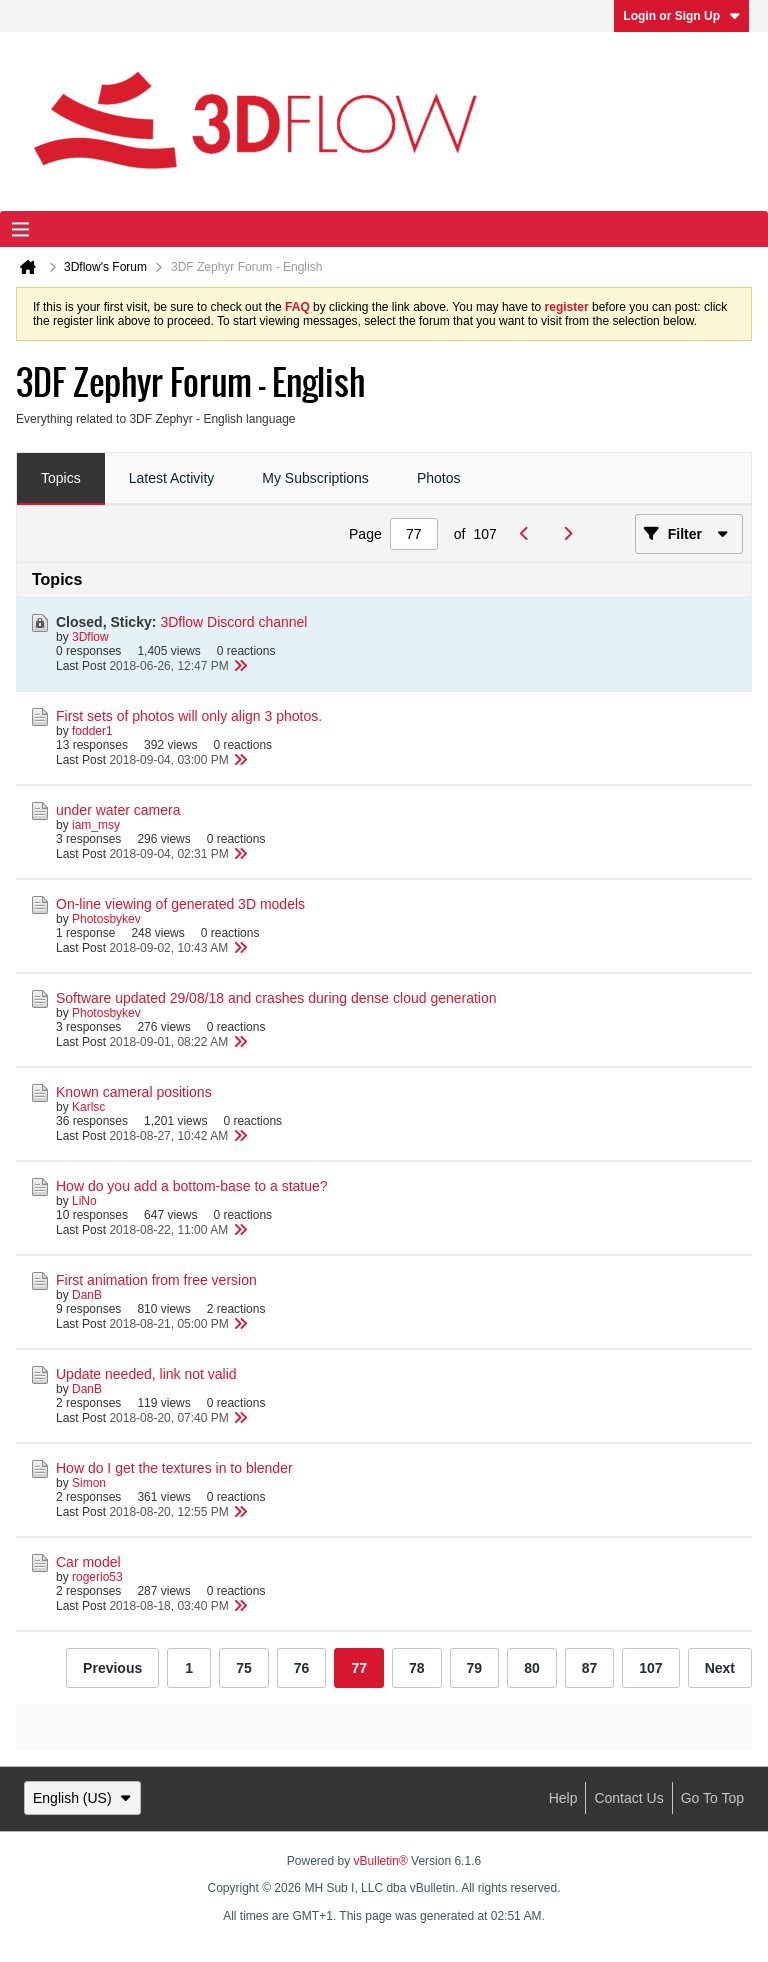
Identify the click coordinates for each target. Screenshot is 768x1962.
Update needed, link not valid (146, 1374)
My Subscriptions (315, 478)
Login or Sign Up (681, 16)
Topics (61, 478)
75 (244, 1668)
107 (650, 1668)
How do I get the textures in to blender (174, 1468)
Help (563, 1798)
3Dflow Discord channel (233, 622)
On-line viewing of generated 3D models (180, 904)
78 (417, 1668)
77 (359, 1668)
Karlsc (88, 1107)
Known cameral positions (134, 1092)
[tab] (61, 479)
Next (720, 1668)
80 (532, 1668)
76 (302, 1668)
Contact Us (628, 1798)
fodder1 (92, 731)
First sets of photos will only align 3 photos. (189, 716)
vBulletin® (381, 1861)
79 (475, 1668)
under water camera (118, 810)
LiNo (84, 1201)
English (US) (82, 1798)
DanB (87, 1295)
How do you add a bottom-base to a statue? (192, 1186)
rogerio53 (97, 1577)
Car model (88, 1562)
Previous (112, 1668)
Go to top (712, 1798)
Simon (89, 1483)
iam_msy (96, 825)
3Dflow (90, 637)
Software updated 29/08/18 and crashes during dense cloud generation (276, 998)
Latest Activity (172, 478)
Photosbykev (106, 919)
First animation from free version (156, 1280)
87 (590, 1668)
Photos (439, 478)
